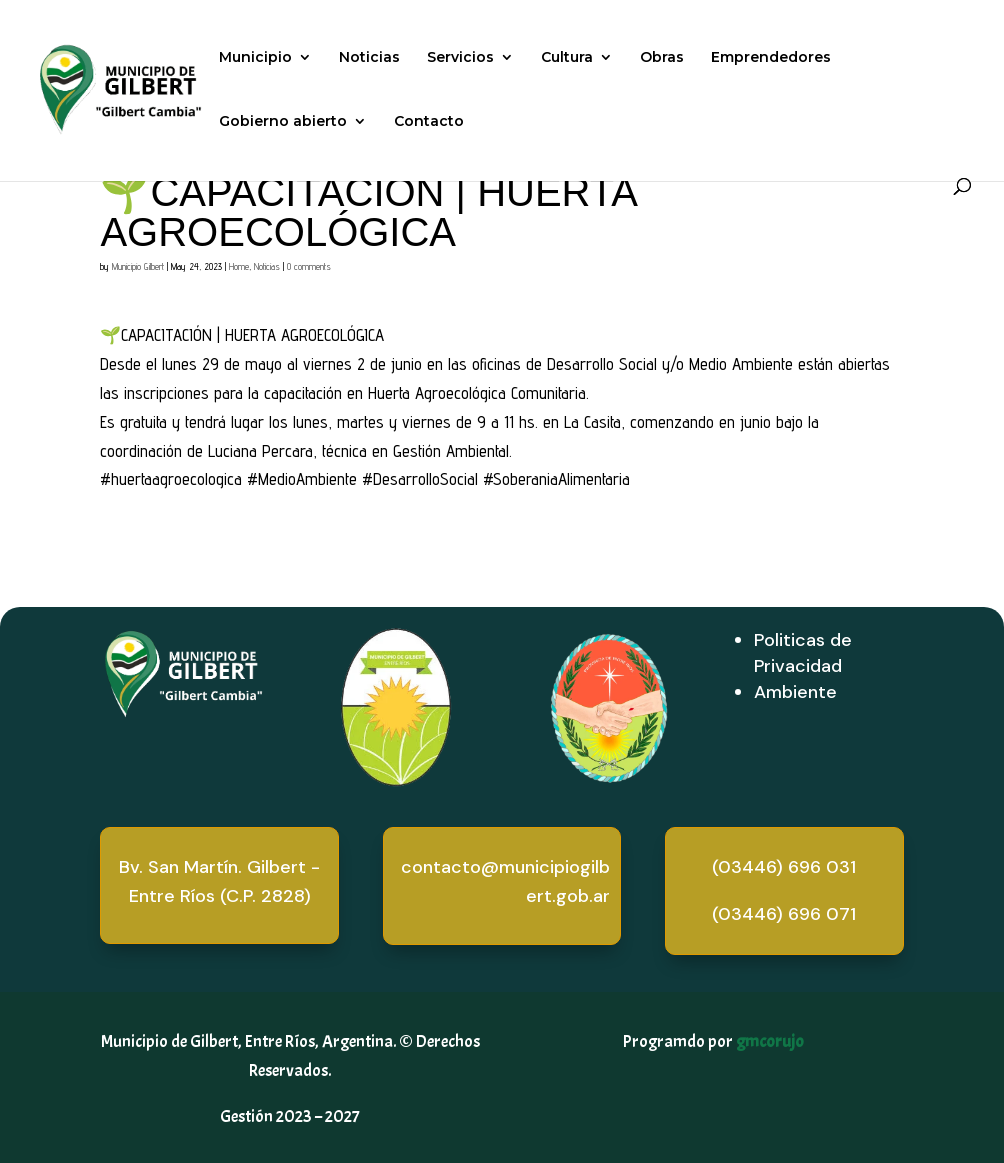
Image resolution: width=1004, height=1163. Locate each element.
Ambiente (795, 692)
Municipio (255, 58)
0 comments (309, 266)
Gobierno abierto (283, 122)
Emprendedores (771, 58)
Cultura (567, 58)
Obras (662, 58)
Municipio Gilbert (138, 266)
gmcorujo (770, 1041)
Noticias (369, 58)
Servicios (460, 58)
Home (239, 266)
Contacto (429, 122)
